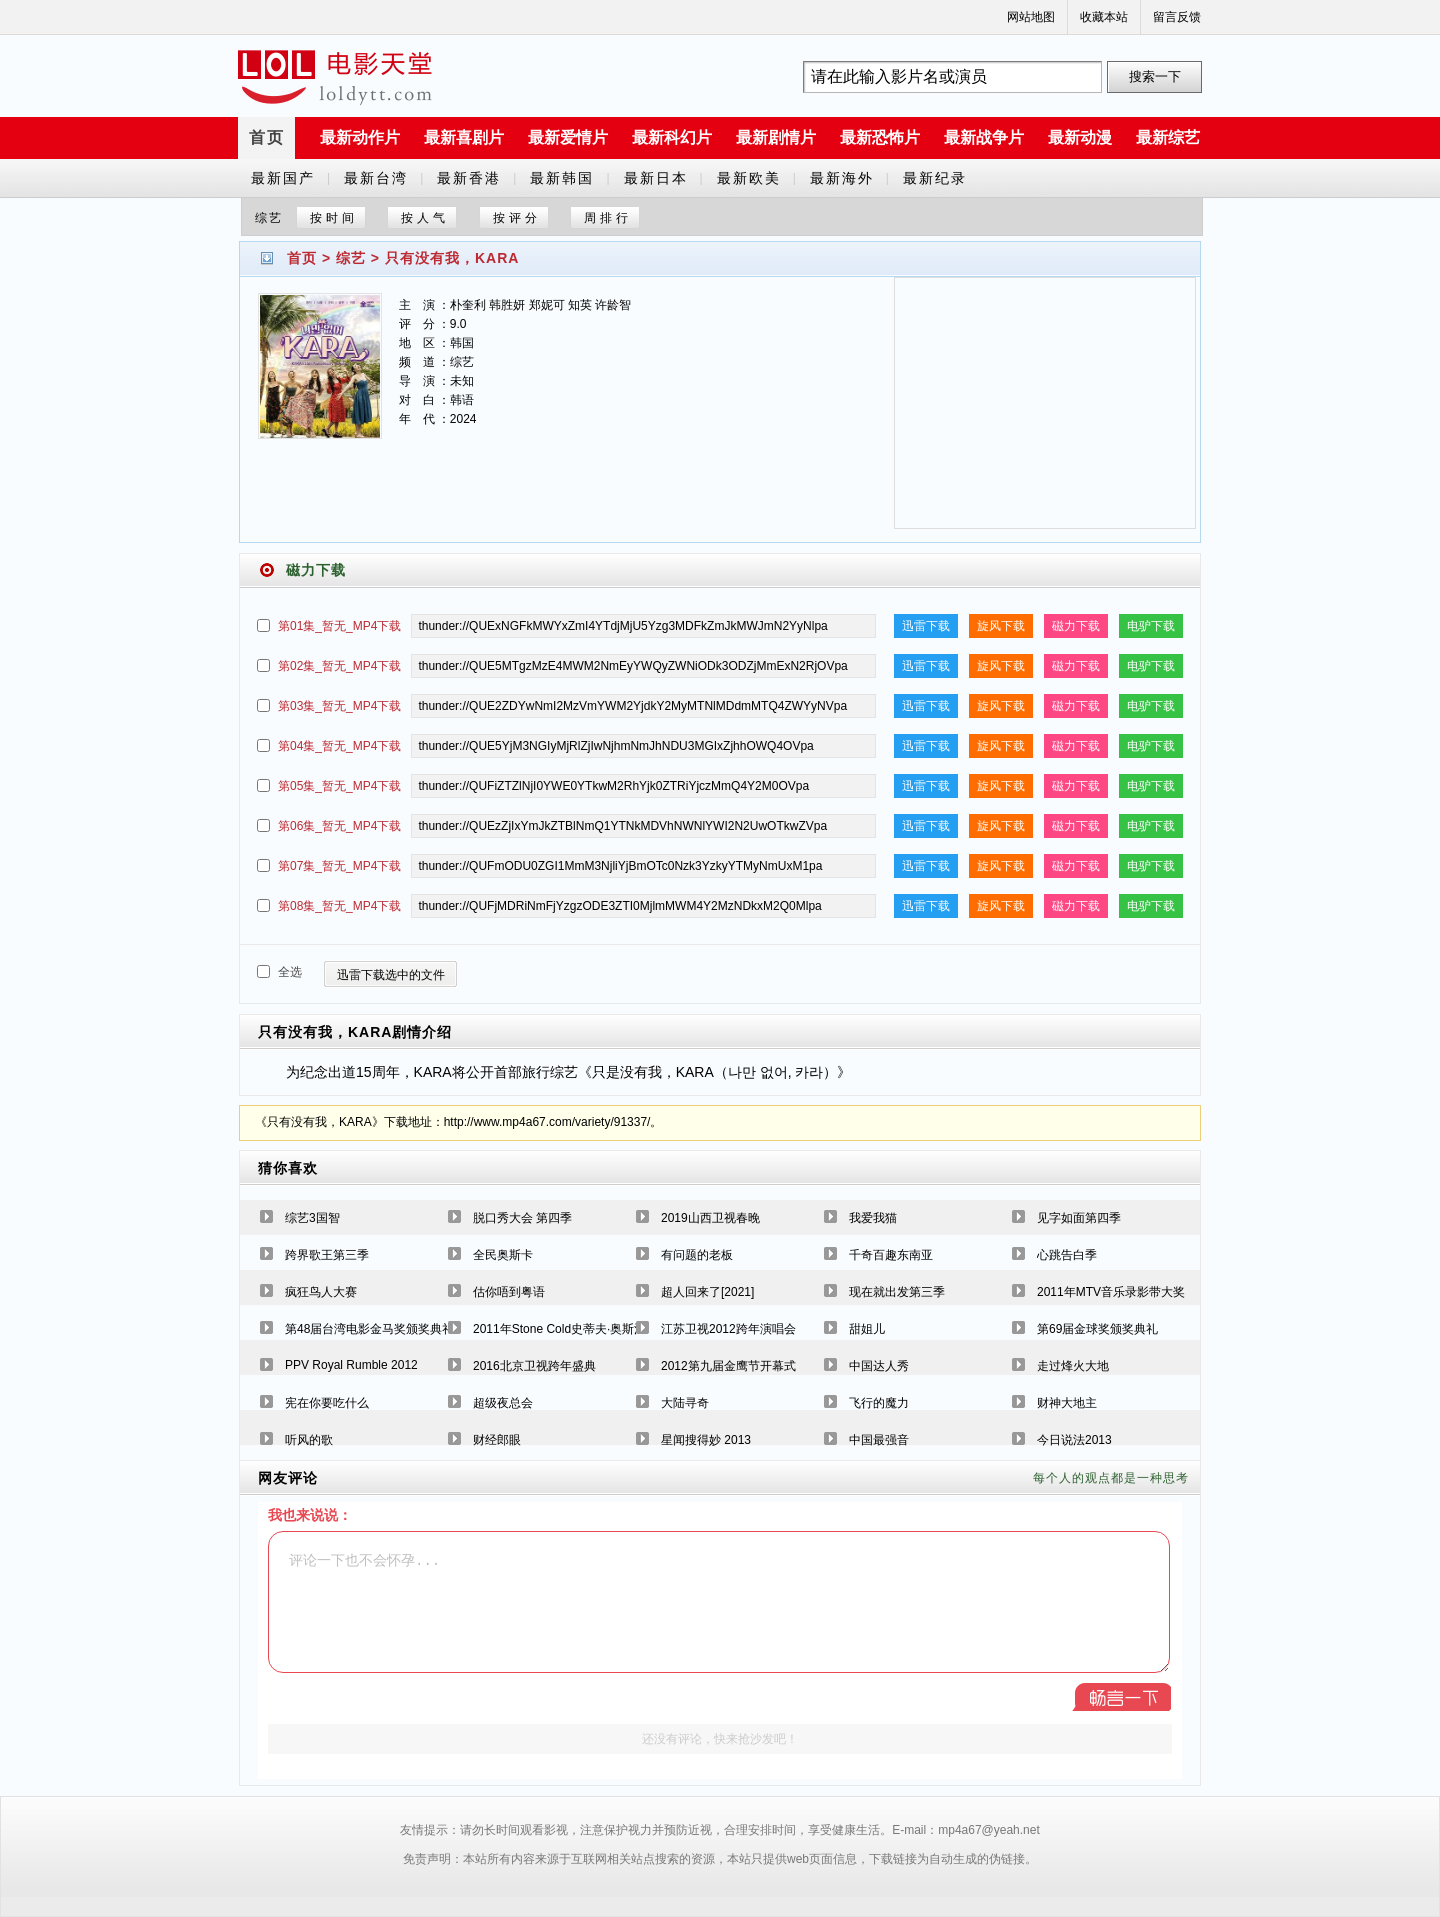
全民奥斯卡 (503, 1255)
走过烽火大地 (1073, 1366)
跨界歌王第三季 (327, 1255)
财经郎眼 (497, 1440)
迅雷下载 (926, 626)
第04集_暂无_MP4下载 (339, 746)
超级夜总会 (503, 1403)
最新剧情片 (776, 137)
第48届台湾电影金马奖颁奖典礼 (369, 1329)
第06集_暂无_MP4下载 (339, 826)
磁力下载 (1076, 626)
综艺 (351, 258)
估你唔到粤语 (509, 1292)
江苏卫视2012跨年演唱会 (728, 1329)
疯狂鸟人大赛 (321, 1292)
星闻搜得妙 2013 (706, 1440)
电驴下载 (1151, 626)
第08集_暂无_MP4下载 (339, 906)
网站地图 (1031, 17)
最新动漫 (1080, 137)
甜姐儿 (867, 1329)
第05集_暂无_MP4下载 (339, 786)
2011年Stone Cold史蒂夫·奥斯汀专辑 (571, 1329)
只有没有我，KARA (452, 258)
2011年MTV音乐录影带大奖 (1111, 1292)
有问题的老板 (697, 1255)
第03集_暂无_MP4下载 (339, 706)
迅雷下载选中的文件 (391, 975)
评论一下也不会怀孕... (719, 1602)
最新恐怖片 (880, 137)
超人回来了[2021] (707, 1292)
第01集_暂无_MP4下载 (339, 626)
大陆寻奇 (685, 1403)
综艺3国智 (312, 1218)
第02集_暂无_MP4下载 (339, 666)
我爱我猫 (873, 1218)
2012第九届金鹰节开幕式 (728, 1366)
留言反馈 (1177, 17)
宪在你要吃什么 (327, 1403)
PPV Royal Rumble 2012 (351, 1365)
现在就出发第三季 (897, 1292)
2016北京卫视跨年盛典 (534, 1366)
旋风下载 (1001, 626)
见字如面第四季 (1079, 1218)
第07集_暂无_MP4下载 (339, 866)
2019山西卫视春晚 (710, 1218)
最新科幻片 (672, 137)
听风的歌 (309, 1440)
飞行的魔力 (879, 1403)
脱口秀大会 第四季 (522, 1218)
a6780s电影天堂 (335, 77)
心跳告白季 (1067, 1255)
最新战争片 (984, 137)
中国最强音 (879, 1440)
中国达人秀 (879, 1366)
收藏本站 (1104, 17)
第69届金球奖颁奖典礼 (1097, 1329)
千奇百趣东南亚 (891, 1255)
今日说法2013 (1074, 1440)
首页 (267, 137)
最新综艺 (1168, 137)
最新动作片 (360, 137)
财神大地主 (1067, 1403)
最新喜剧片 (464, 137)
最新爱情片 (568, 137)
